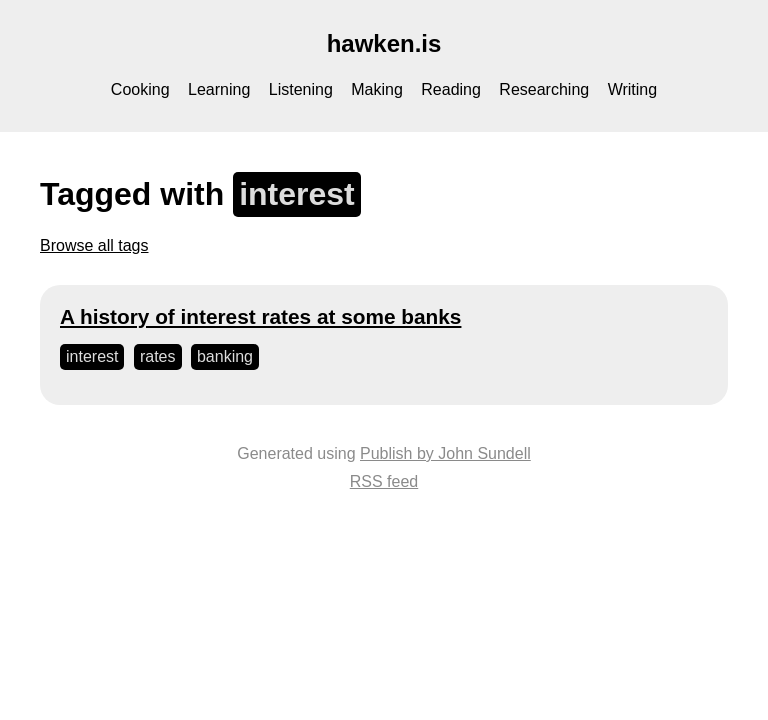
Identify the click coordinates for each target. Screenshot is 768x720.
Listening (301, 89)
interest (92, 356)
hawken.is (384, 43)
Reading (451, 89)
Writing (633, 89)
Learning (219, 89)
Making (377, 89)
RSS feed (384, 481)
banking (225, 356)
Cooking (140, 89)
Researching (544, 89)
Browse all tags (94, 245)
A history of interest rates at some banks (260, 316)
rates (158, 356)
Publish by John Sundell (445, 453)
